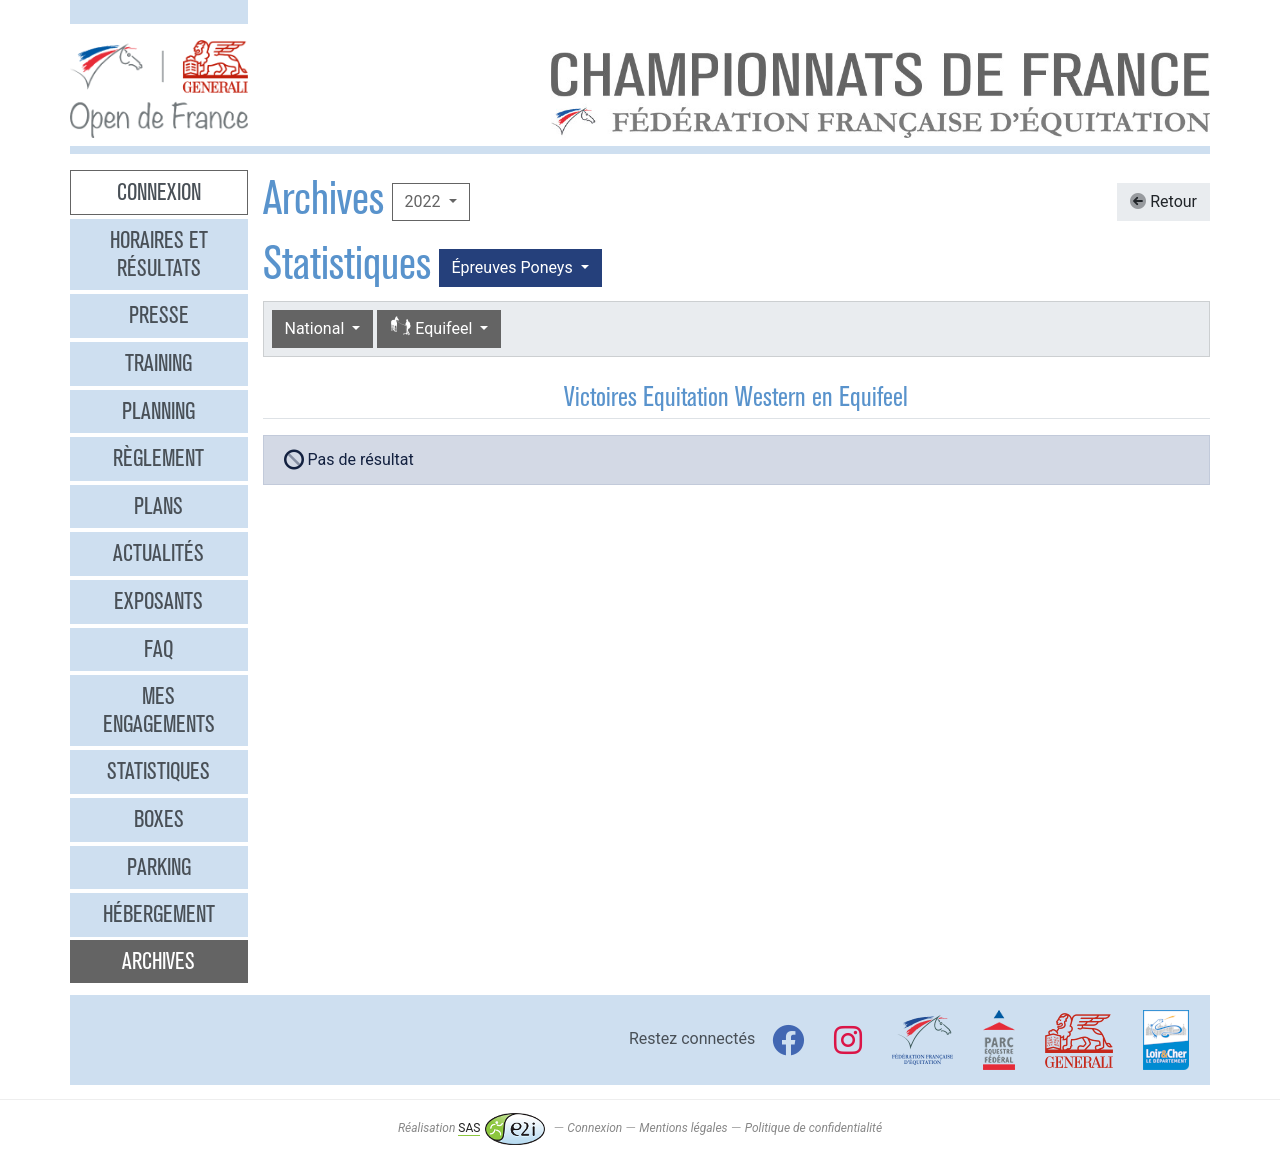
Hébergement (159, 914)
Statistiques (158, 771)
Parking (159, 867)
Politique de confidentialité (813, 1128)
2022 (425, 201)
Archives (158, 961)
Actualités (158, 553)
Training (158, 363)
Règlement (158, 458)
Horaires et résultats (159, 254)
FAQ (158, 649)
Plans (158, 506)
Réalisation (471, 1128)
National (317, 328)
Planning (158, 411)
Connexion (159, 192)
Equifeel (433, 327)
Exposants (158, 601)
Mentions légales (683, 1128)
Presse (159, 315)
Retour (1163, 201)
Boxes (159, 819)
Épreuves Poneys (514, 267)
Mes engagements (159, 710)
